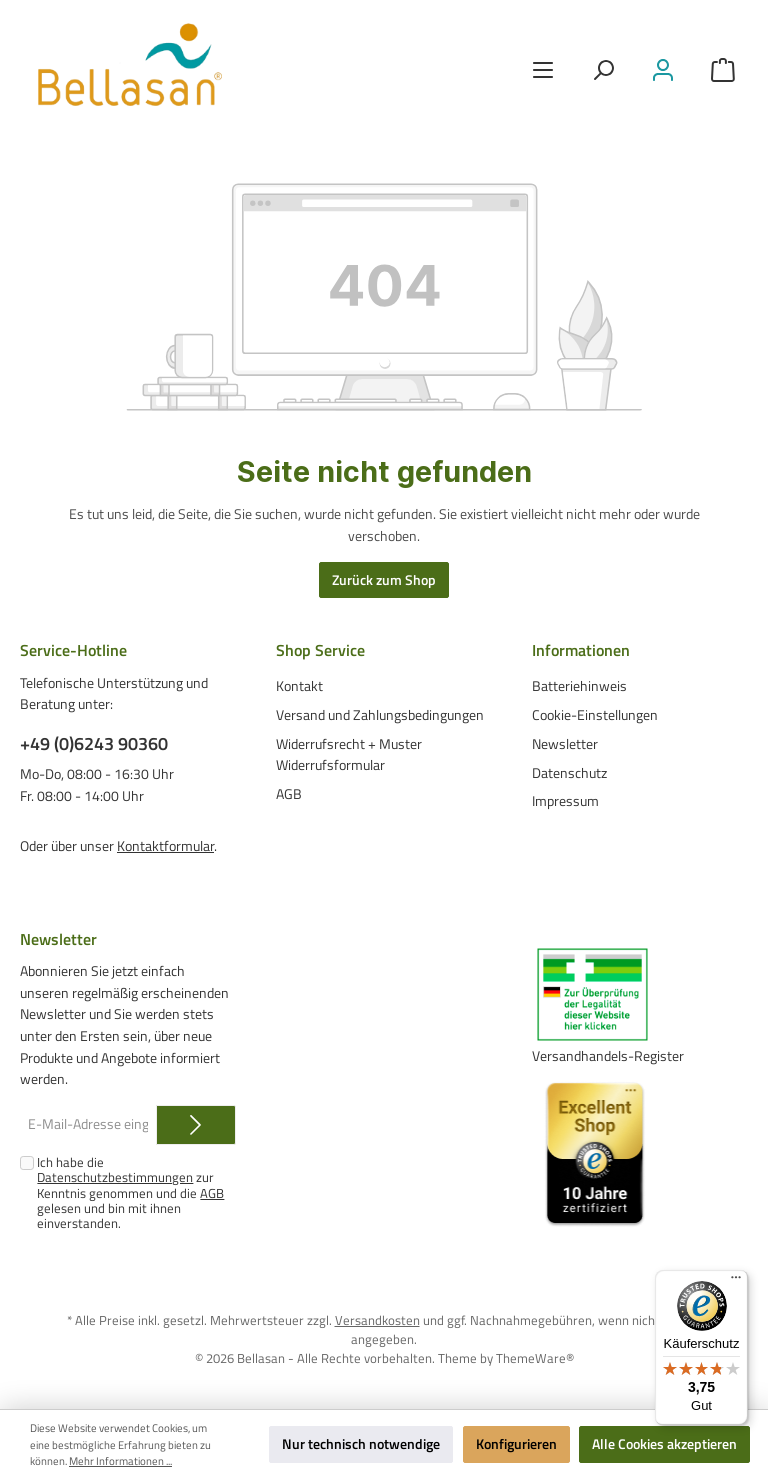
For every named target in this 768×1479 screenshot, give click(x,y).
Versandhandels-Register (608, 1056)
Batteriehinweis (579, 686)
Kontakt (299, 686)
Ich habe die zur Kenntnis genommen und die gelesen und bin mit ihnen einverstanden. (130, 1192)
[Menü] (543, 70)
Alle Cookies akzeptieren (664, 1444)
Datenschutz (569, 773)
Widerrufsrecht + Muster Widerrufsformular (349, 755)
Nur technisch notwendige (361, 1444)
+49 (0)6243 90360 (94, 743)
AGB (289, 794)
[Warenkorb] (723, 70)
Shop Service (320, 650)
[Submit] (196, 1125)
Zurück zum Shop (384, 580)
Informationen (581, 650)
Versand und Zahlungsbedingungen (380, 715)
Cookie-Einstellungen (595, 715)
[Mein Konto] (663, 70)
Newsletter (565, 744)
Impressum (565, 801)
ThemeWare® (535, 1358)
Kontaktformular (165, 846)
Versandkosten (377, 1320)
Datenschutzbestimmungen (115, 1177)
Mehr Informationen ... (120, 1461)
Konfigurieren (516, 1444)
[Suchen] (603, 70)
